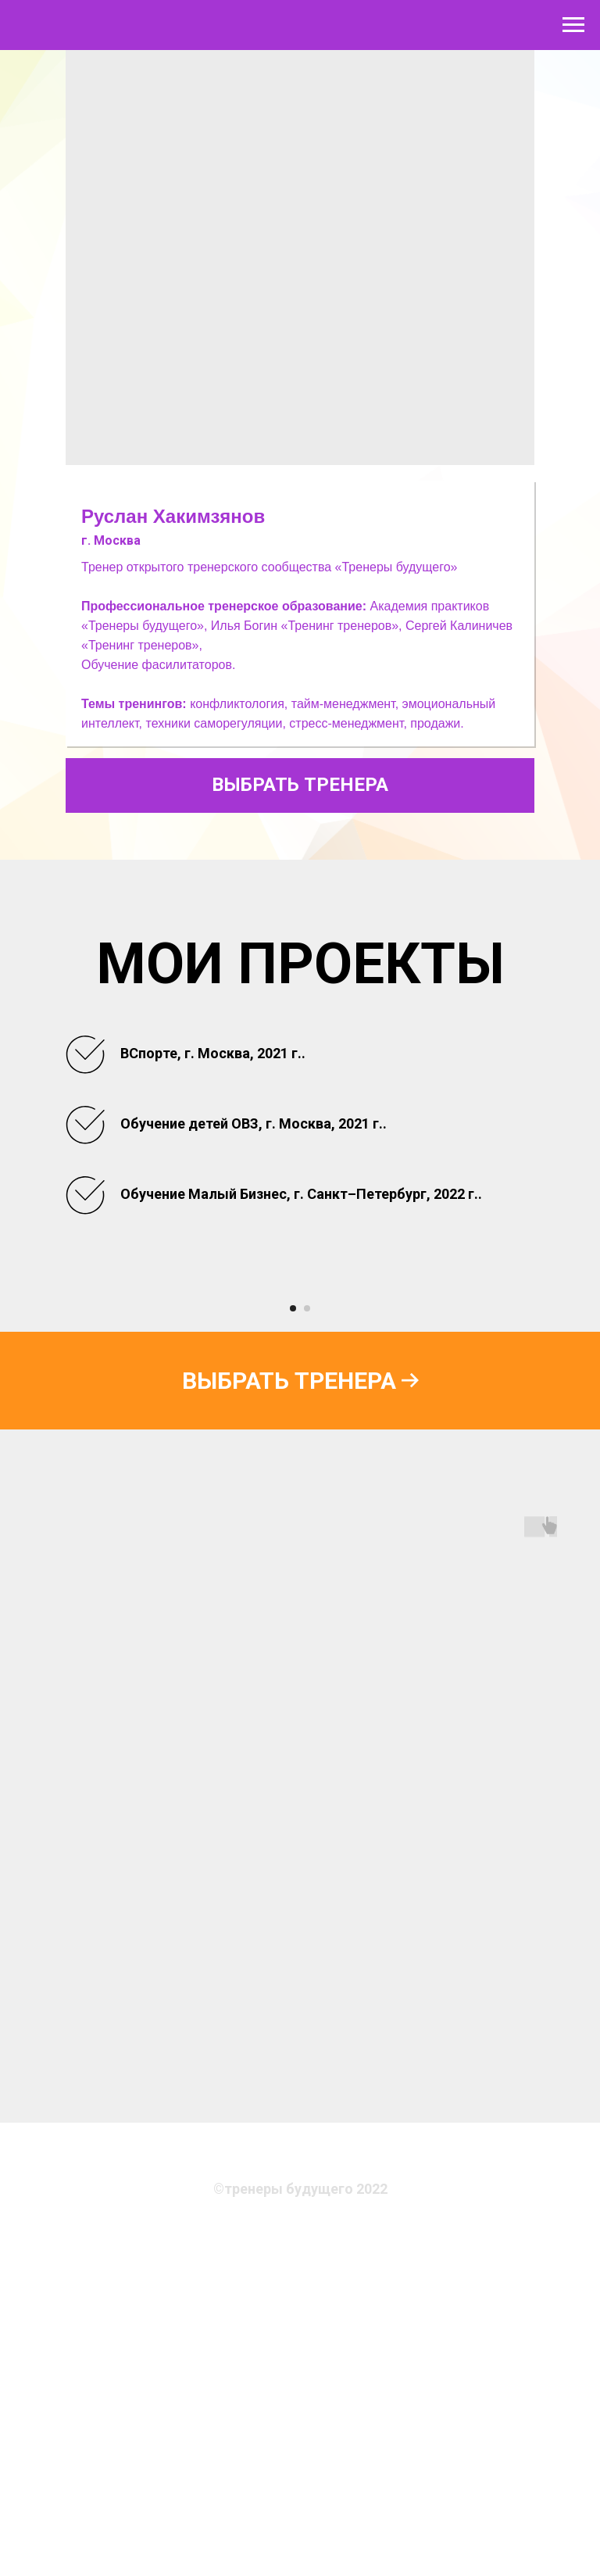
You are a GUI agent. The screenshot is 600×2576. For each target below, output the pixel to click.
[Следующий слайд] (568, 1446)
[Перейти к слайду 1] (293, 1631)
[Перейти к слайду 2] (307, 1631)
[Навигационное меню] (573, 25)
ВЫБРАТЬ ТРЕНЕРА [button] (300, 785)
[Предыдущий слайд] (31, 1446)
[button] (300, 1703)
